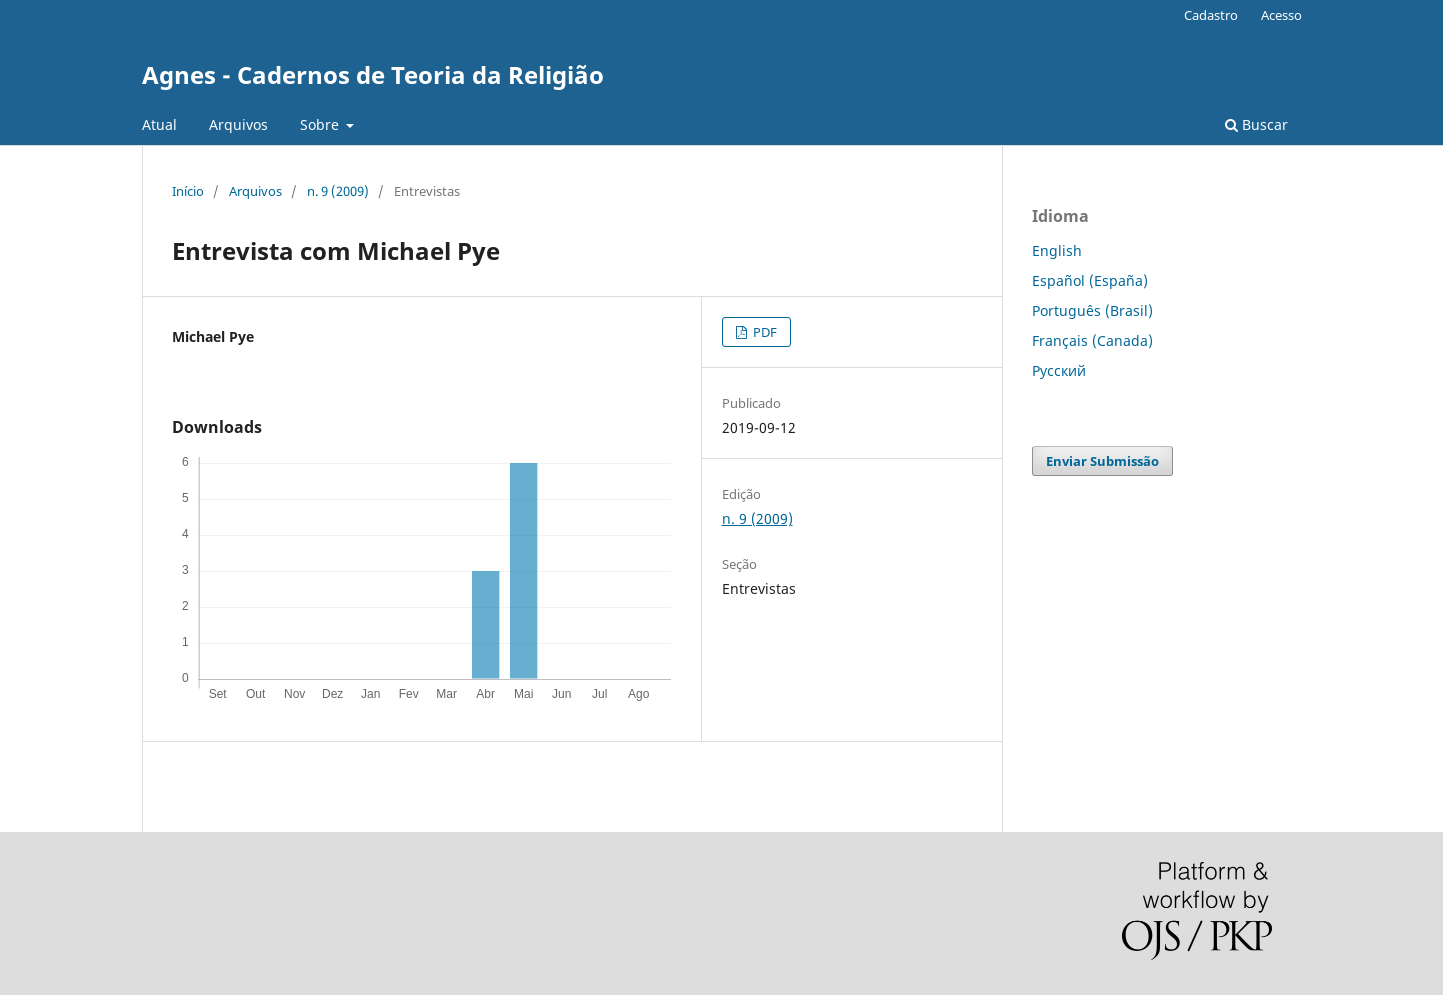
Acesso (1281, 15)
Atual (159, 124)
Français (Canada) (1092, 340)
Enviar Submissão (1102, 461)
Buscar (1256, 124)
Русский (1059, 370)
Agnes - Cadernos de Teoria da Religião (373, 74)
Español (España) (1090, 280)
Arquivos (238, 124)
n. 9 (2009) (338, 191)
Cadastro (1211, 15)
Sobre (321, 124)
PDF (763, 332)
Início (188, 191)
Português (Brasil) (1092, 310)
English (1057, 250)
